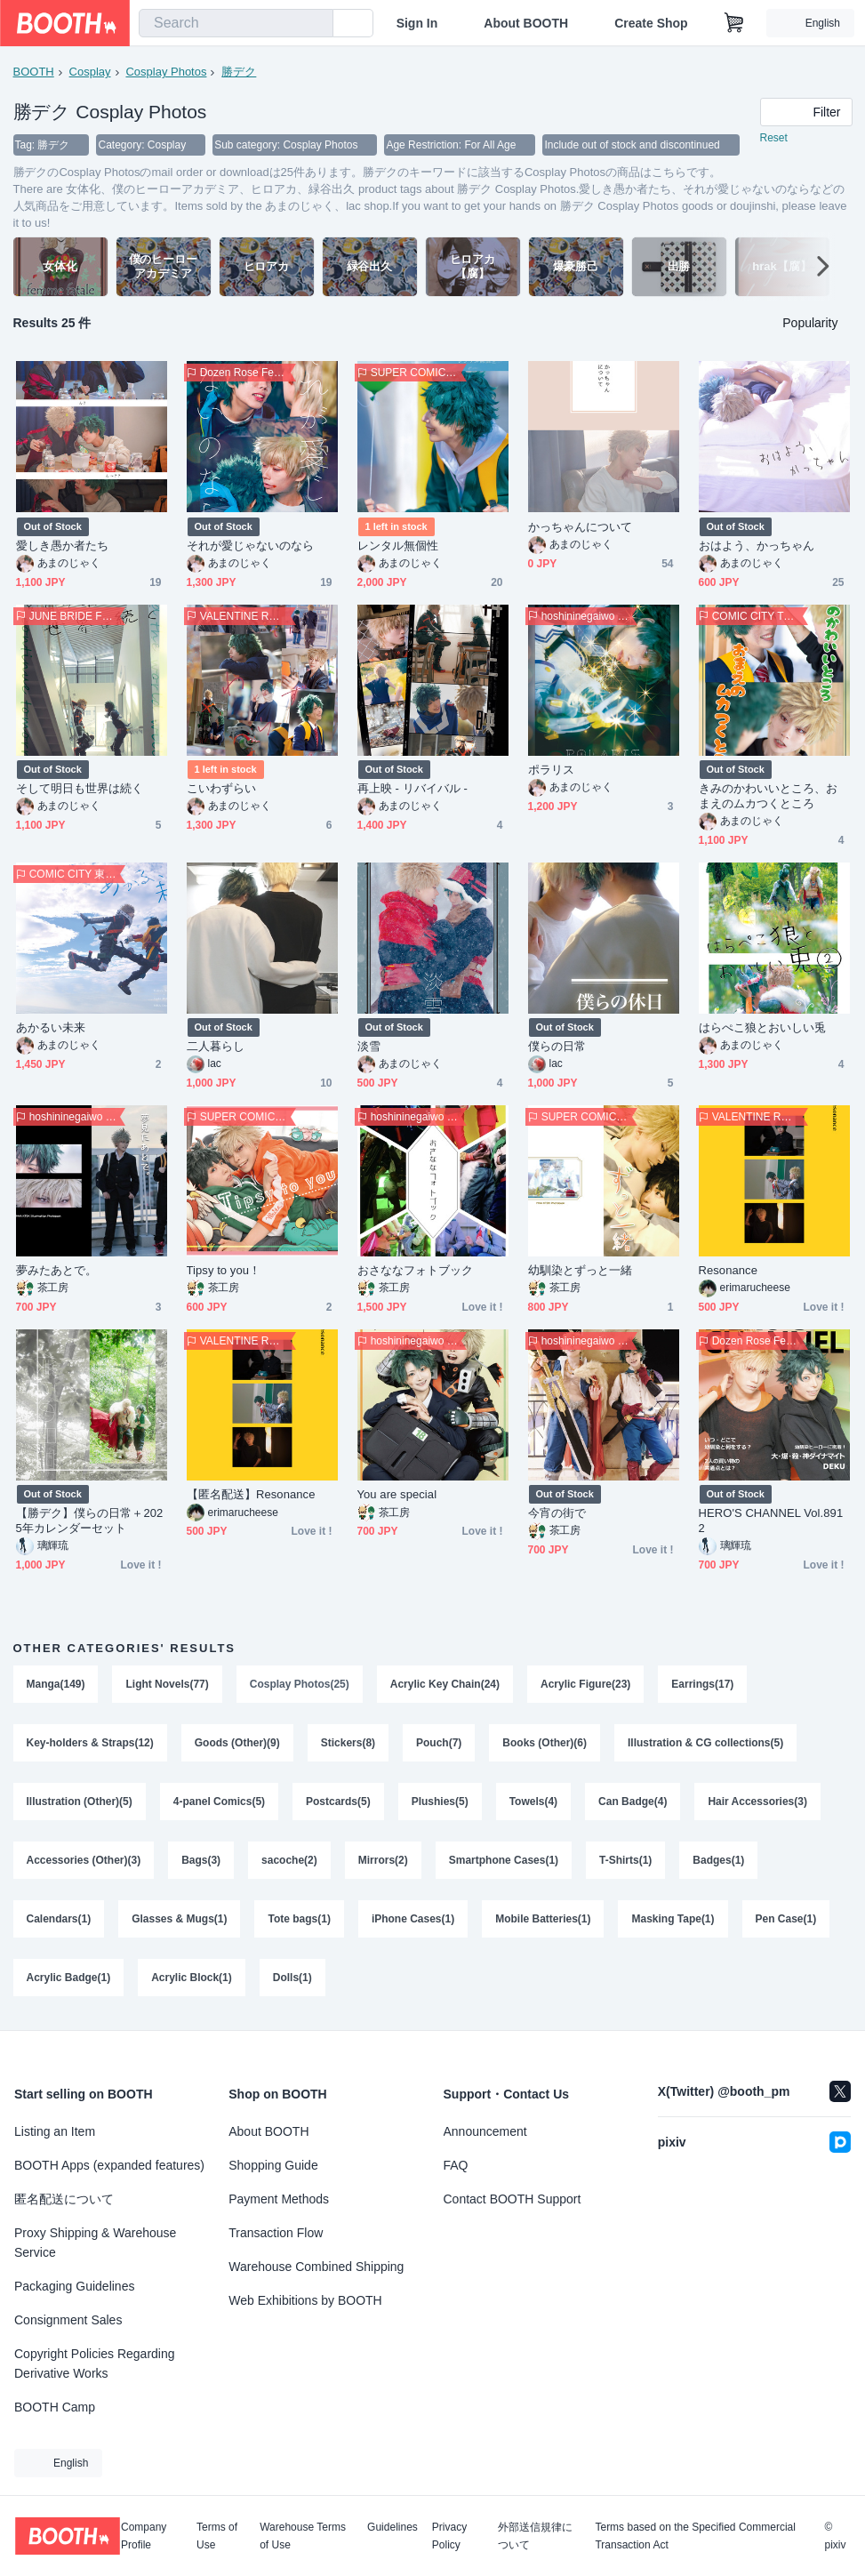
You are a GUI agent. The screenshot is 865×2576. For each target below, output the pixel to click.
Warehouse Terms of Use (303, 2536)
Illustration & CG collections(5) (705, 1743)
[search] (315, 24)
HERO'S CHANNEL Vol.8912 (771, 1521)
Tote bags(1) (299, 1920)
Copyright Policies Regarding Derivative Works (94, 2363)
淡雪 (368, 1047)
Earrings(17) (703, 1685)
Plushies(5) (440, 1802)
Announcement (485, 2131)
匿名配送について (64, 2199)
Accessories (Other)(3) (84, 1861)
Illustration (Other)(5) (79, 1802)
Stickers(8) (348, 1743)
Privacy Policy (449, 2536)
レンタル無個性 (398, 546)
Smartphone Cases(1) (503, 1861)
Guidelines (392, 2527)
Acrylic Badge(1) (69, 1978)
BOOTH (33, 71)
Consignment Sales (68, 2320)
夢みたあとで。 (57, 1271)
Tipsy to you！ (224, 1271)
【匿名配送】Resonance (251, 1495)
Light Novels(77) (167, 1685)
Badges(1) (719, 1861)
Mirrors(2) (383, 1861)
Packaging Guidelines (74, 2286)
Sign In (417, 23)
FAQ (456, 2165)
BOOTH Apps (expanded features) (109, 2165)
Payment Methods (278, 2199)
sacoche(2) (289, 1861)
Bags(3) (200, 1861)
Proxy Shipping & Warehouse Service (95, 2242)
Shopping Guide (272, 2165)
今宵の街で (557, 1514)
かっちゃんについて (580, 527)
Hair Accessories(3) (758, 1802)
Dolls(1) (292, 1978)
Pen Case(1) (786, 1920)
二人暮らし (215, 1047)
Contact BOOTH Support (512, 2199)
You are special (397, 1495)
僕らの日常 (557, 1047)
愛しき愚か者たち (62, 546)
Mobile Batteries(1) (542, 1920)
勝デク (238, 71)
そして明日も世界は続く (80, 789)
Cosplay (90, 71)
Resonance (728, 1271)
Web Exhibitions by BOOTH (304, 2300)
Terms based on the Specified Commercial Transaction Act (695, 2536)
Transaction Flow (275, 2233)
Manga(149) (56, 1685)
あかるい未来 (50, 1028)
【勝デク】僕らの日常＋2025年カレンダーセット (90, 1521)
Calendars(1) (59, 1920)
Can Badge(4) (632, 1802)
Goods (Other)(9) (237, 1743)
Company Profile (143, 2536)
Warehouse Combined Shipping (316, 2266)
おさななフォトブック (415, 1271)
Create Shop (650, 23)
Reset (774, 138)
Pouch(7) (438, 1743)
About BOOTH (526, 23)
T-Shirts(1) (625, 1861)
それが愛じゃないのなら (251, 546)
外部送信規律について (535, 2536)
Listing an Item (54, 2131)
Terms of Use (216, 2536)
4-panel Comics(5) (219, 1802)
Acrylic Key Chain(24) (445, 1685)
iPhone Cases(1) (413, 1920)
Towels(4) (533, 1802)
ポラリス (551, 770)
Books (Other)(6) (545, 1743)
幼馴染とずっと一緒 (580, 1271)
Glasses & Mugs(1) (179, 1920)
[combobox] (236, 23)
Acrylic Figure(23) (585, 1685)
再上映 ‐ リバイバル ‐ (413, 789)
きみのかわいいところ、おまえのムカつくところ (768, 796)
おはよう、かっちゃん (757, 546)
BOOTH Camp (54, 2407)
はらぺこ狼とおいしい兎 (763, 1028)
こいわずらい (221, 789)
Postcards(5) (338, 1802)
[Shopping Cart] (734, 23)
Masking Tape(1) (673, 1920)
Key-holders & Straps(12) (90, 1743)
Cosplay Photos (165, 71)
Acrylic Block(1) (191, 1978)
